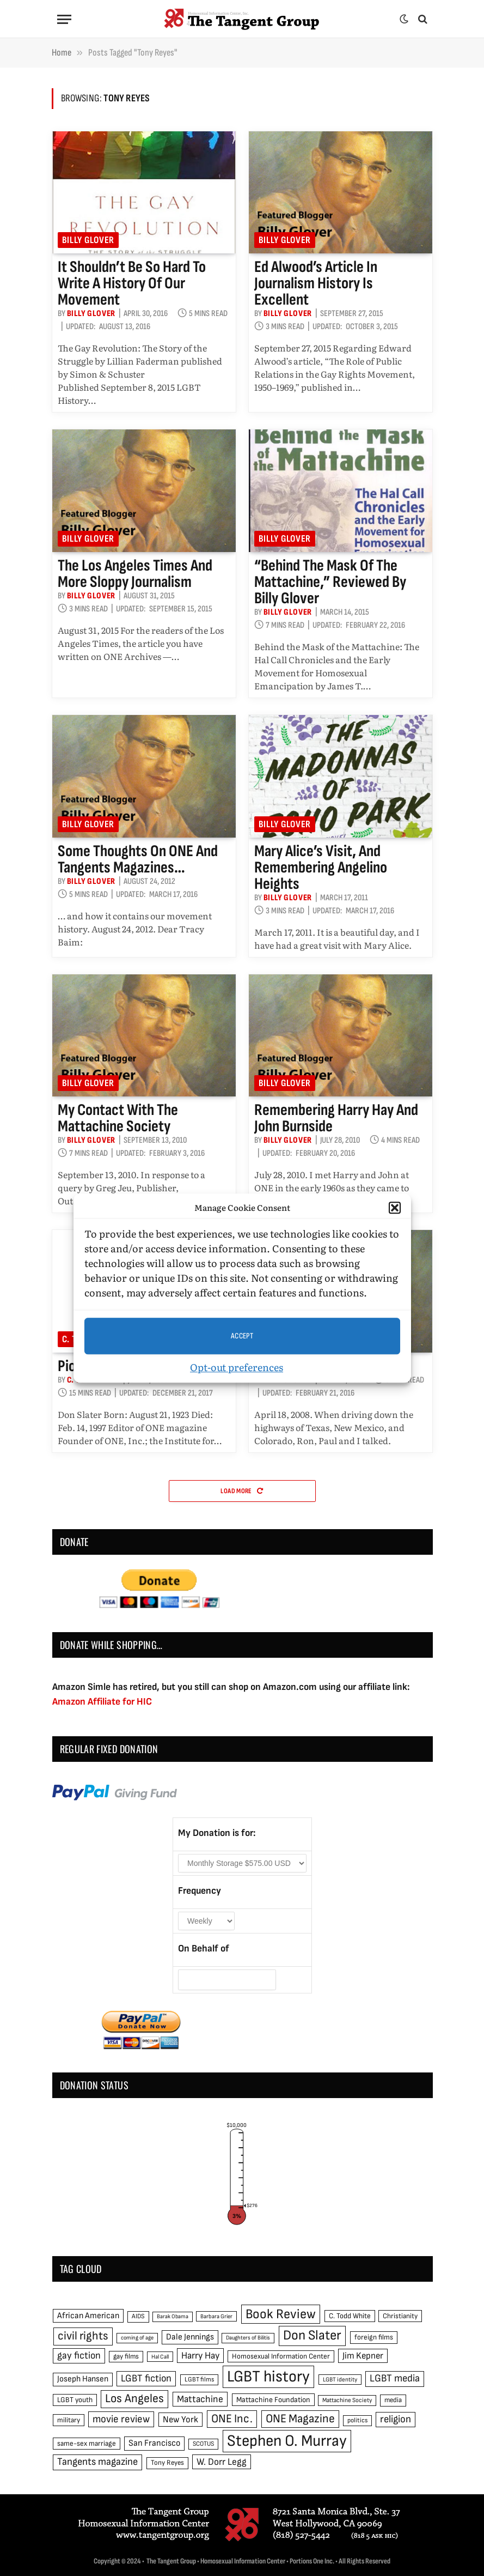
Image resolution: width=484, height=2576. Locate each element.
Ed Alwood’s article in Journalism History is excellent (315, 283)
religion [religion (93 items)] (395, 2419)
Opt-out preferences (236, 1367)
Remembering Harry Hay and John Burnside (336, 1118)
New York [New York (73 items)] (180, 2419)
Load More (241, 1491)
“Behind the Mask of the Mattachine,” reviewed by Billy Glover (330, 582)
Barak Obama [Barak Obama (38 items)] (172, 2316)
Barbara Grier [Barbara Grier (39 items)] (216, 2316)
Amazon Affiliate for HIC (102, 1701)
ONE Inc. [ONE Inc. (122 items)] (232, 2418)
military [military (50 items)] (68, 2420)
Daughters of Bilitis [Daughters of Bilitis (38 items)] (248, 2337)
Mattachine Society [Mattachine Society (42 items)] (347, 2400)
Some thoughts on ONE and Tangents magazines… (138, 859)
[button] (394, 1207)
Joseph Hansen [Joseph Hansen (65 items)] (82, 2379)
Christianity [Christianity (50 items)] (400, 2316)
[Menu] (64, 19)
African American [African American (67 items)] (88, 2316)
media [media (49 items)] (393, 2400)
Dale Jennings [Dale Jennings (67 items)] (190, 2337)
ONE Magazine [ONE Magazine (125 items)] (300, 2418)
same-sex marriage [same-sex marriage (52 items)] (86, 2443)
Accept (242, 1336)
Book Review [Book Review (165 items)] (281, 2314)
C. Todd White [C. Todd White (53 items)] (350, 2316)
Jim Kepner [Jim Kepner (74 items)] (362, 2355)
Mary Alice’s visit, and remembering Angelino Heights (320, 867)
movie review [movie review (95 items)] (121, 2419)
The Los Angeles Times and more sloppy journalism (135, 573)
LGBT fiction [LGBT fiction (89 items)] (146, 2378)
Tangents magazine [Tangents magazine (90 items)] (97, 2462)
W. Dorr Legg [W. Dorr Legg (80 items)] (222, 2462)
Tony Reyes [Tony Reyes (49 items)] (167, 2462)
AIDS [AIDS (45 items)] (138, 2316)
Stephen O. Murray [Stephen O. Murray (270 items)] (287, 2441)
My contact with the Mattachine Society (118, 1118)
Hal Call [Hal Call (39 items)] (160, 2356)
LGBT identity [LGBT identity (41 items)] (340, 2379)
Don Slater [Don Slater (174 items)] (312, 2335)
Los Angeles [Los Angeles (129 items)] (134, 2398)
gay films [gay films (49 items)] (126, 2356)
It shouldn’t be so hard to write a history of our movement (132, 283)
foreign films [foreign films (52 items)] (373, 2337)
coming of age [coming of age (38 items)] (137, 2337)
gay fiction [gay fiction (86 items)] (79, 2355)
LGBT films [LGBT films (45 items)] (199, 2379)
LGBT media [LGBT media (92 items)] (395, 2378)
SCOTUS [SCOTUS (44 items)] (203, 2444)
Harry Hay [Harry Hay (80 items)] (200, 2355)
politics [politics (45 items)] (357, 2420)
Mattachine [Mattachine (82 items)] (200, 2399)
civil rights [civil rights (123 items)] (83, 2336)
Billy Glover (88, 240)
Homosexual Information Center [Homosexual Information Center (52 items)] (281, 2356)
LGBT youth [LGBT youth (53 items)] (75, 2400)
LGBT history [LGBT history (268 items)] (268, 2376)
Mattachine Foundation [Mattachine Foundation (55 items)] (273, 2399)
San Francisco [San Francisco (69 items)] (154, 2443)
